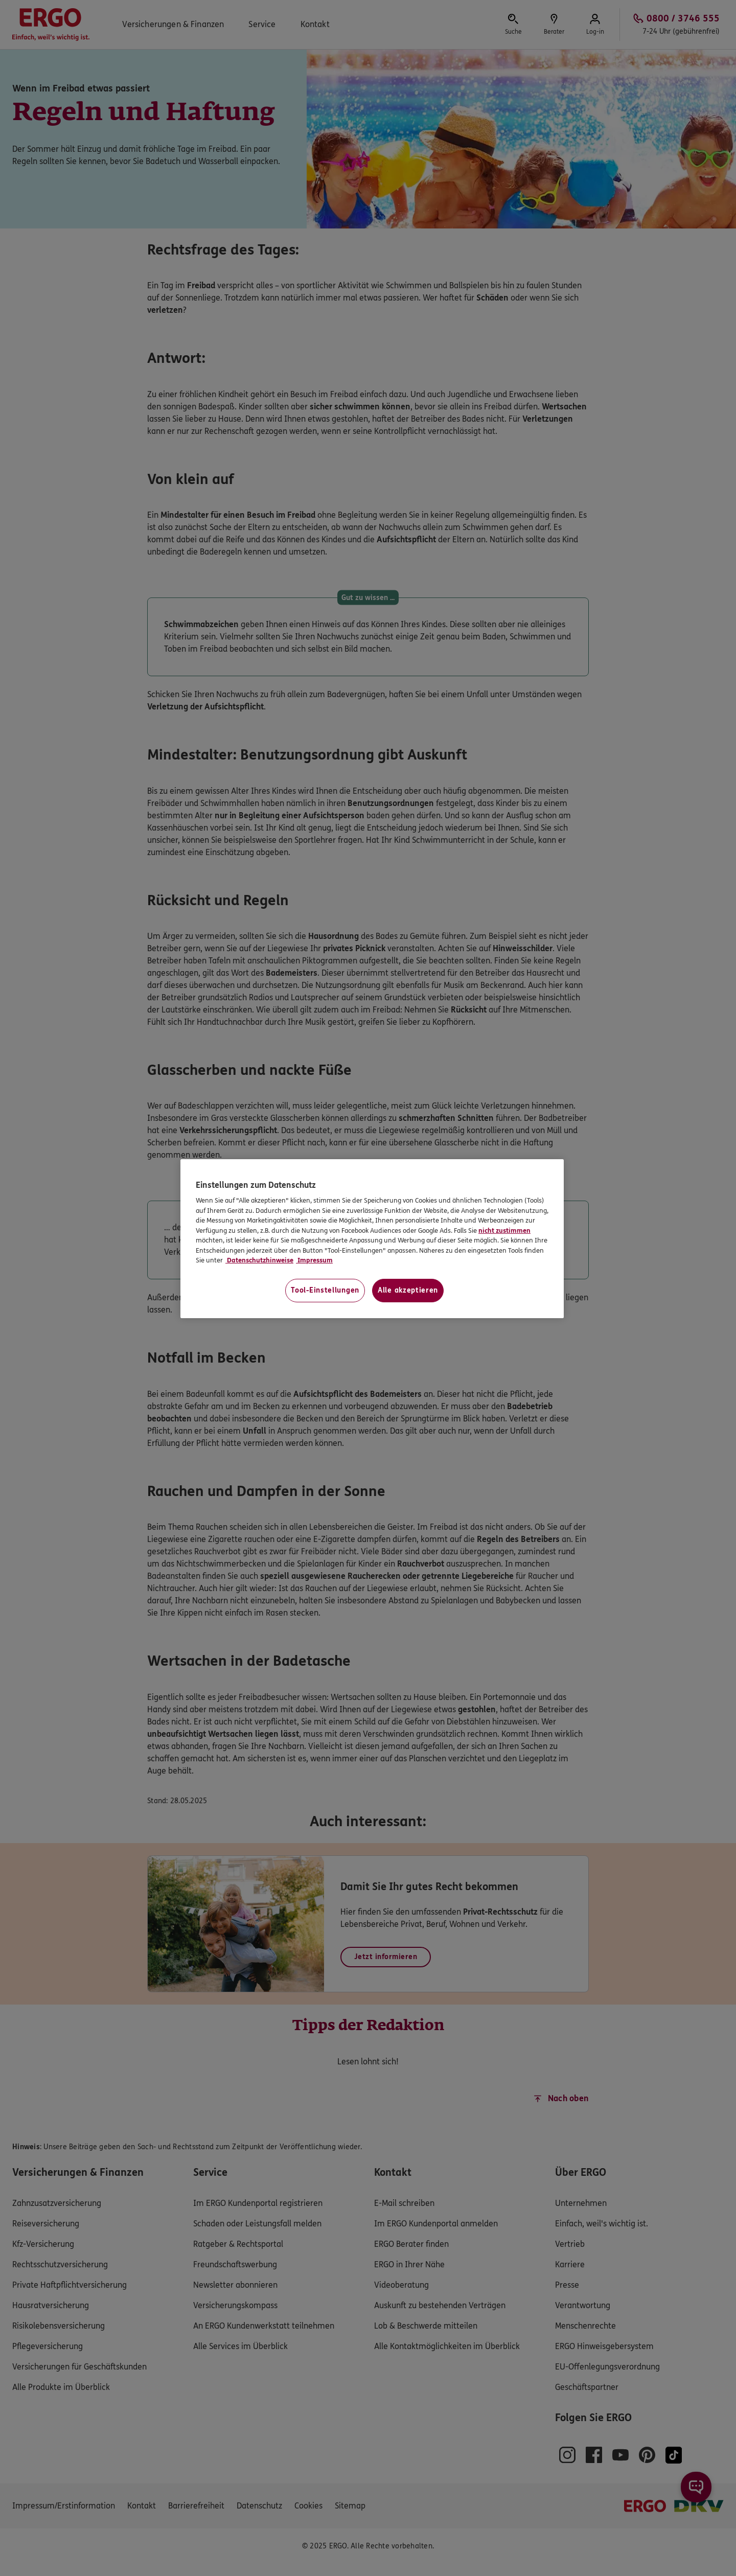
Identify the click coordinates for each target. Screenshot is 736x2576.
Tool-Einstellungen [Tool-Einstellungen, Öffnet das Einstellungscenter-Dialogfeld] (325, 1290)
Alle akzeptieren (408, 1290)
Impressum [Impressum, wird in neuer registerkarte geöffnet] (314, 1260)
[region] (372, 1238)
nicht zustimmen (504, 1231)
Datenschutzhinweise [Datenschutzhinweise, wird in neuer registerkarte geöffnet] (259, 1260)
